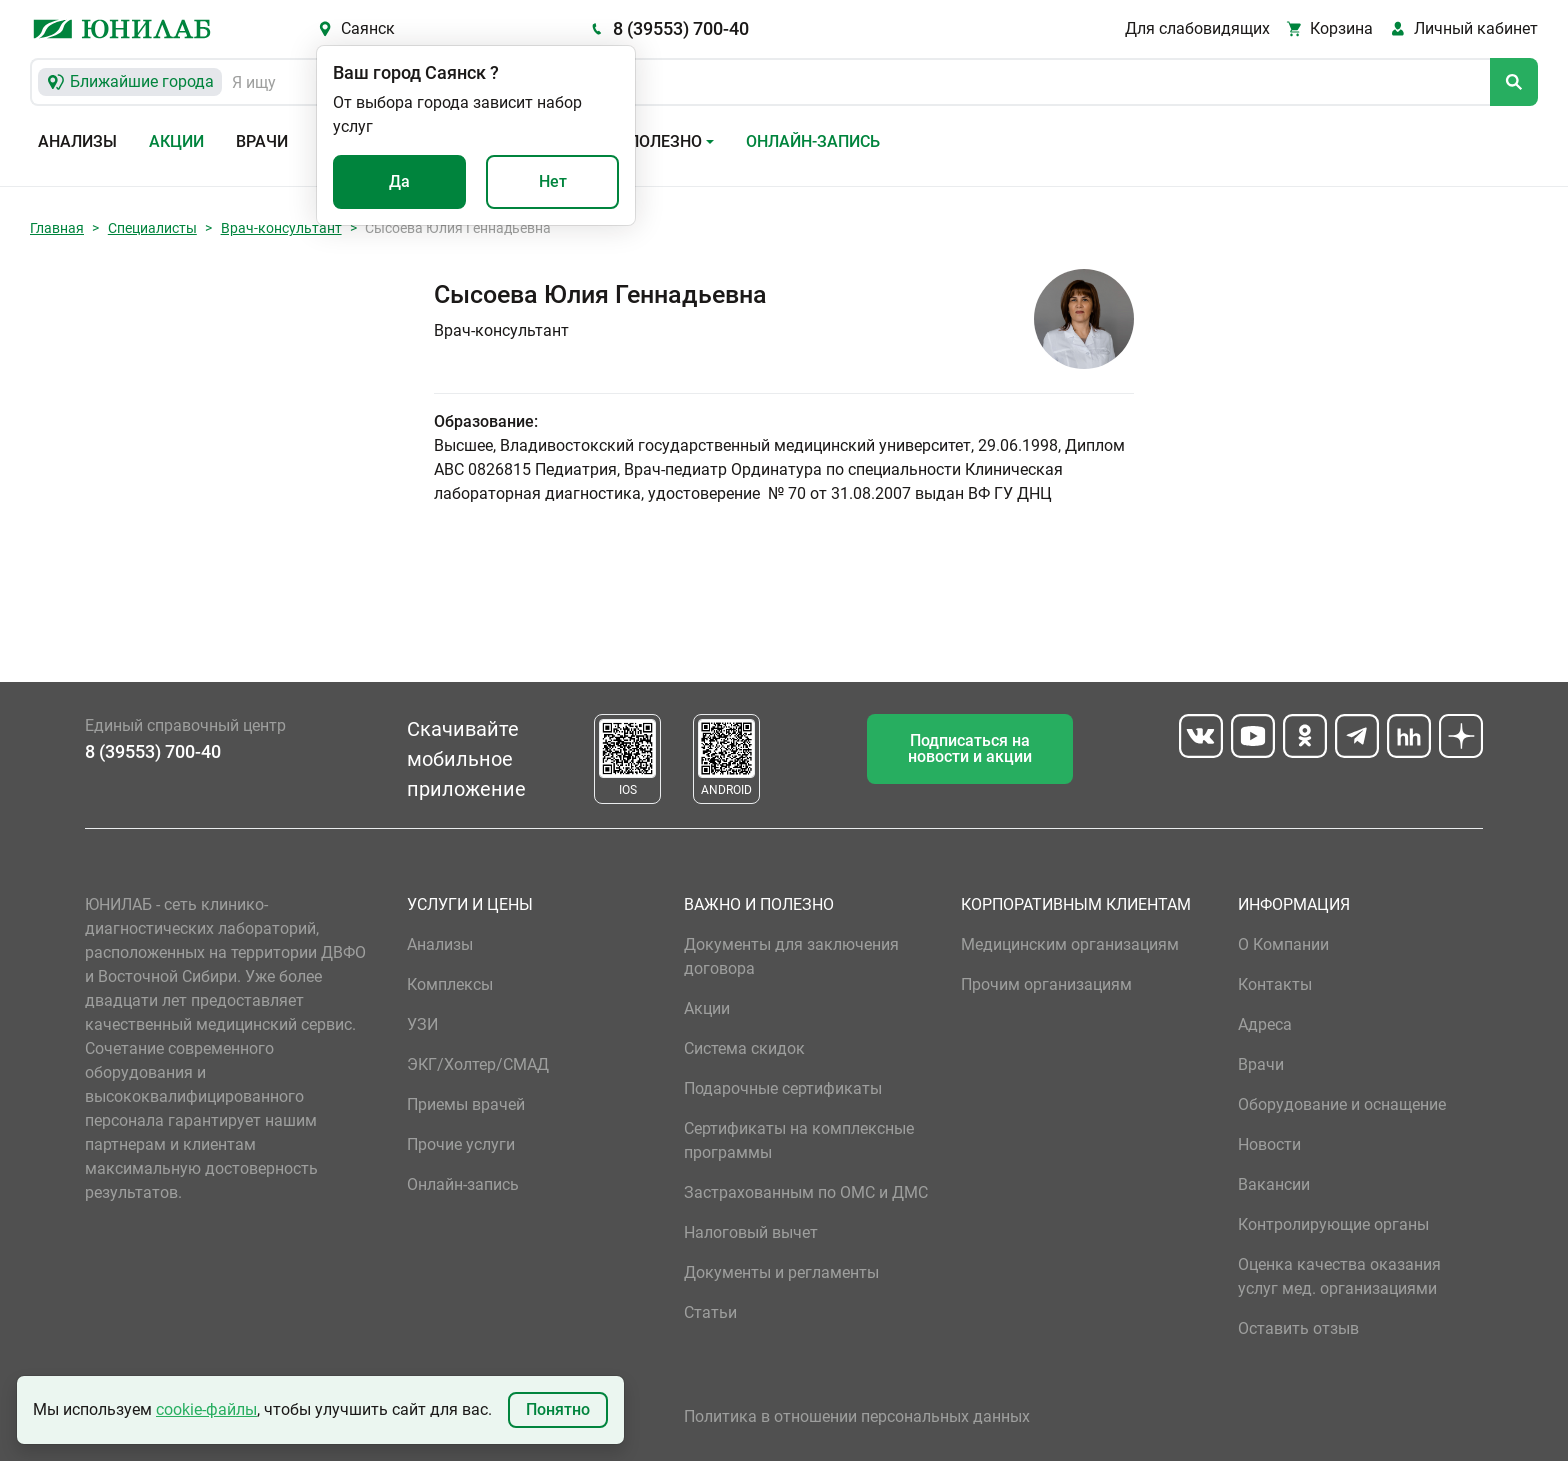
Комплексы (450, 984)
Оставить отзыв (1298, 1328)
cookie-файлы (206, 1409)
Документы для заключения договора (791, 956)
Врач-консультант (281, 228)
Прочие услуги (461, 1144)
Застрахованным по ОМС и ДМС (806, 1192)
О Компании (1283, 944)
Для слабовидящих (1197, 28)
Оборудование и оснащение (1342, 1104)
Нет (553, 181)
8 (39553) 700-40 (681, 28)
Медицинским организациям (1070, 944)
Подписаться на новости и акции (970, 748)
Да (399, 181)
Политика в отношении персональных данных (857, 1416)
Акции (176, 141)
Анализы (77, 141)
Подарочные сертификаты (783, 1088)
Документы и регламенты (781, 1272)
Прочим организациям (1046, 984)
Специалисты (152, 228)
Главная (57, 228)
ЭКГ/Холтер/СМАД (478, 1064)
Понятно (558, 1409)
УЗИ (422, 1024)
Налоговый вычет (751, 1232)
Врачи (262, 141)
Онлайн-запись (813, 141)
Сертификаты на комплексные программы (799, 1140)
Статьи (710, 1312)
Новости (1269, 1144)
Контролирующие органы (1333, 1224)
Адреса (1265, 1024)
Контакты (1275, 984)
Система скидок (744, 1048)
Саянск (368, 28)
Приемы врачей (466, 1104)
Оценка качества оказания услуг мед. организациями (1339, 1276)
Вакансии (1274, 1184)
